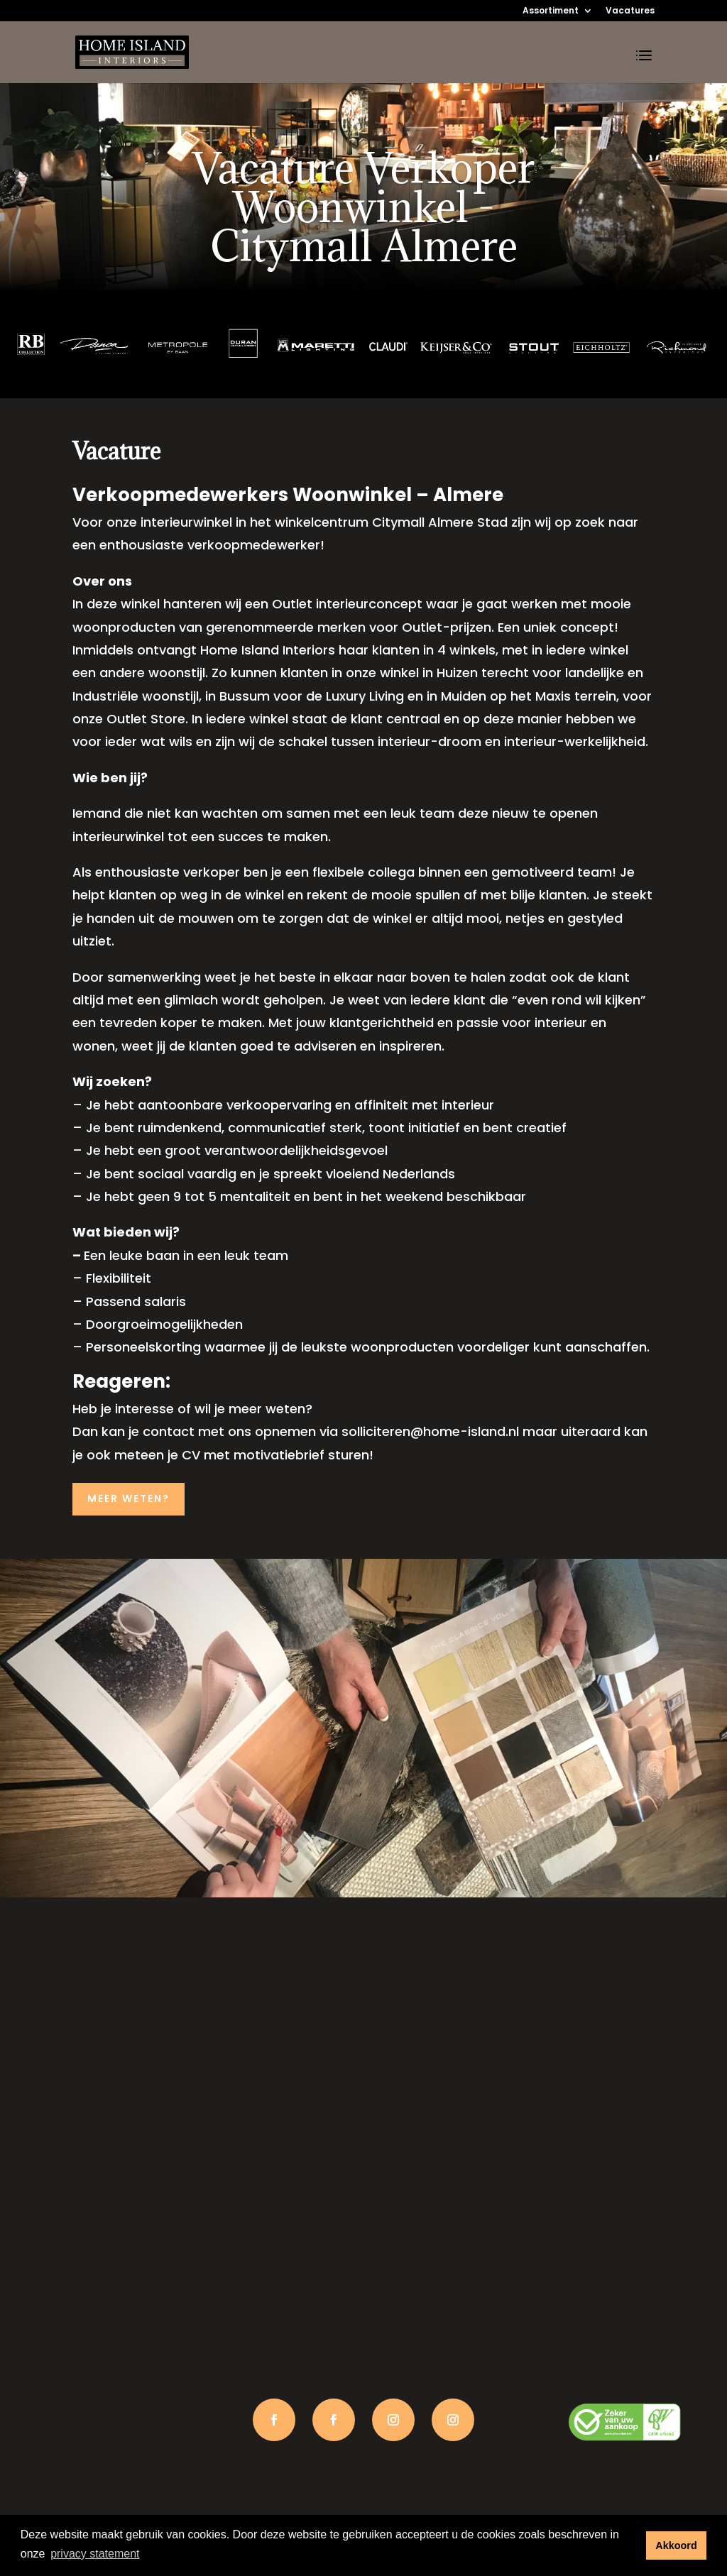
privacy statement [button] (94, 2554)
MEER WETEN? (128, 1498)
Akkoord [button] (675, 2545)
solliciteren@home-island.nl (430, 1431)
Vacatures (630, 11)
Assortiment (551, 11)
